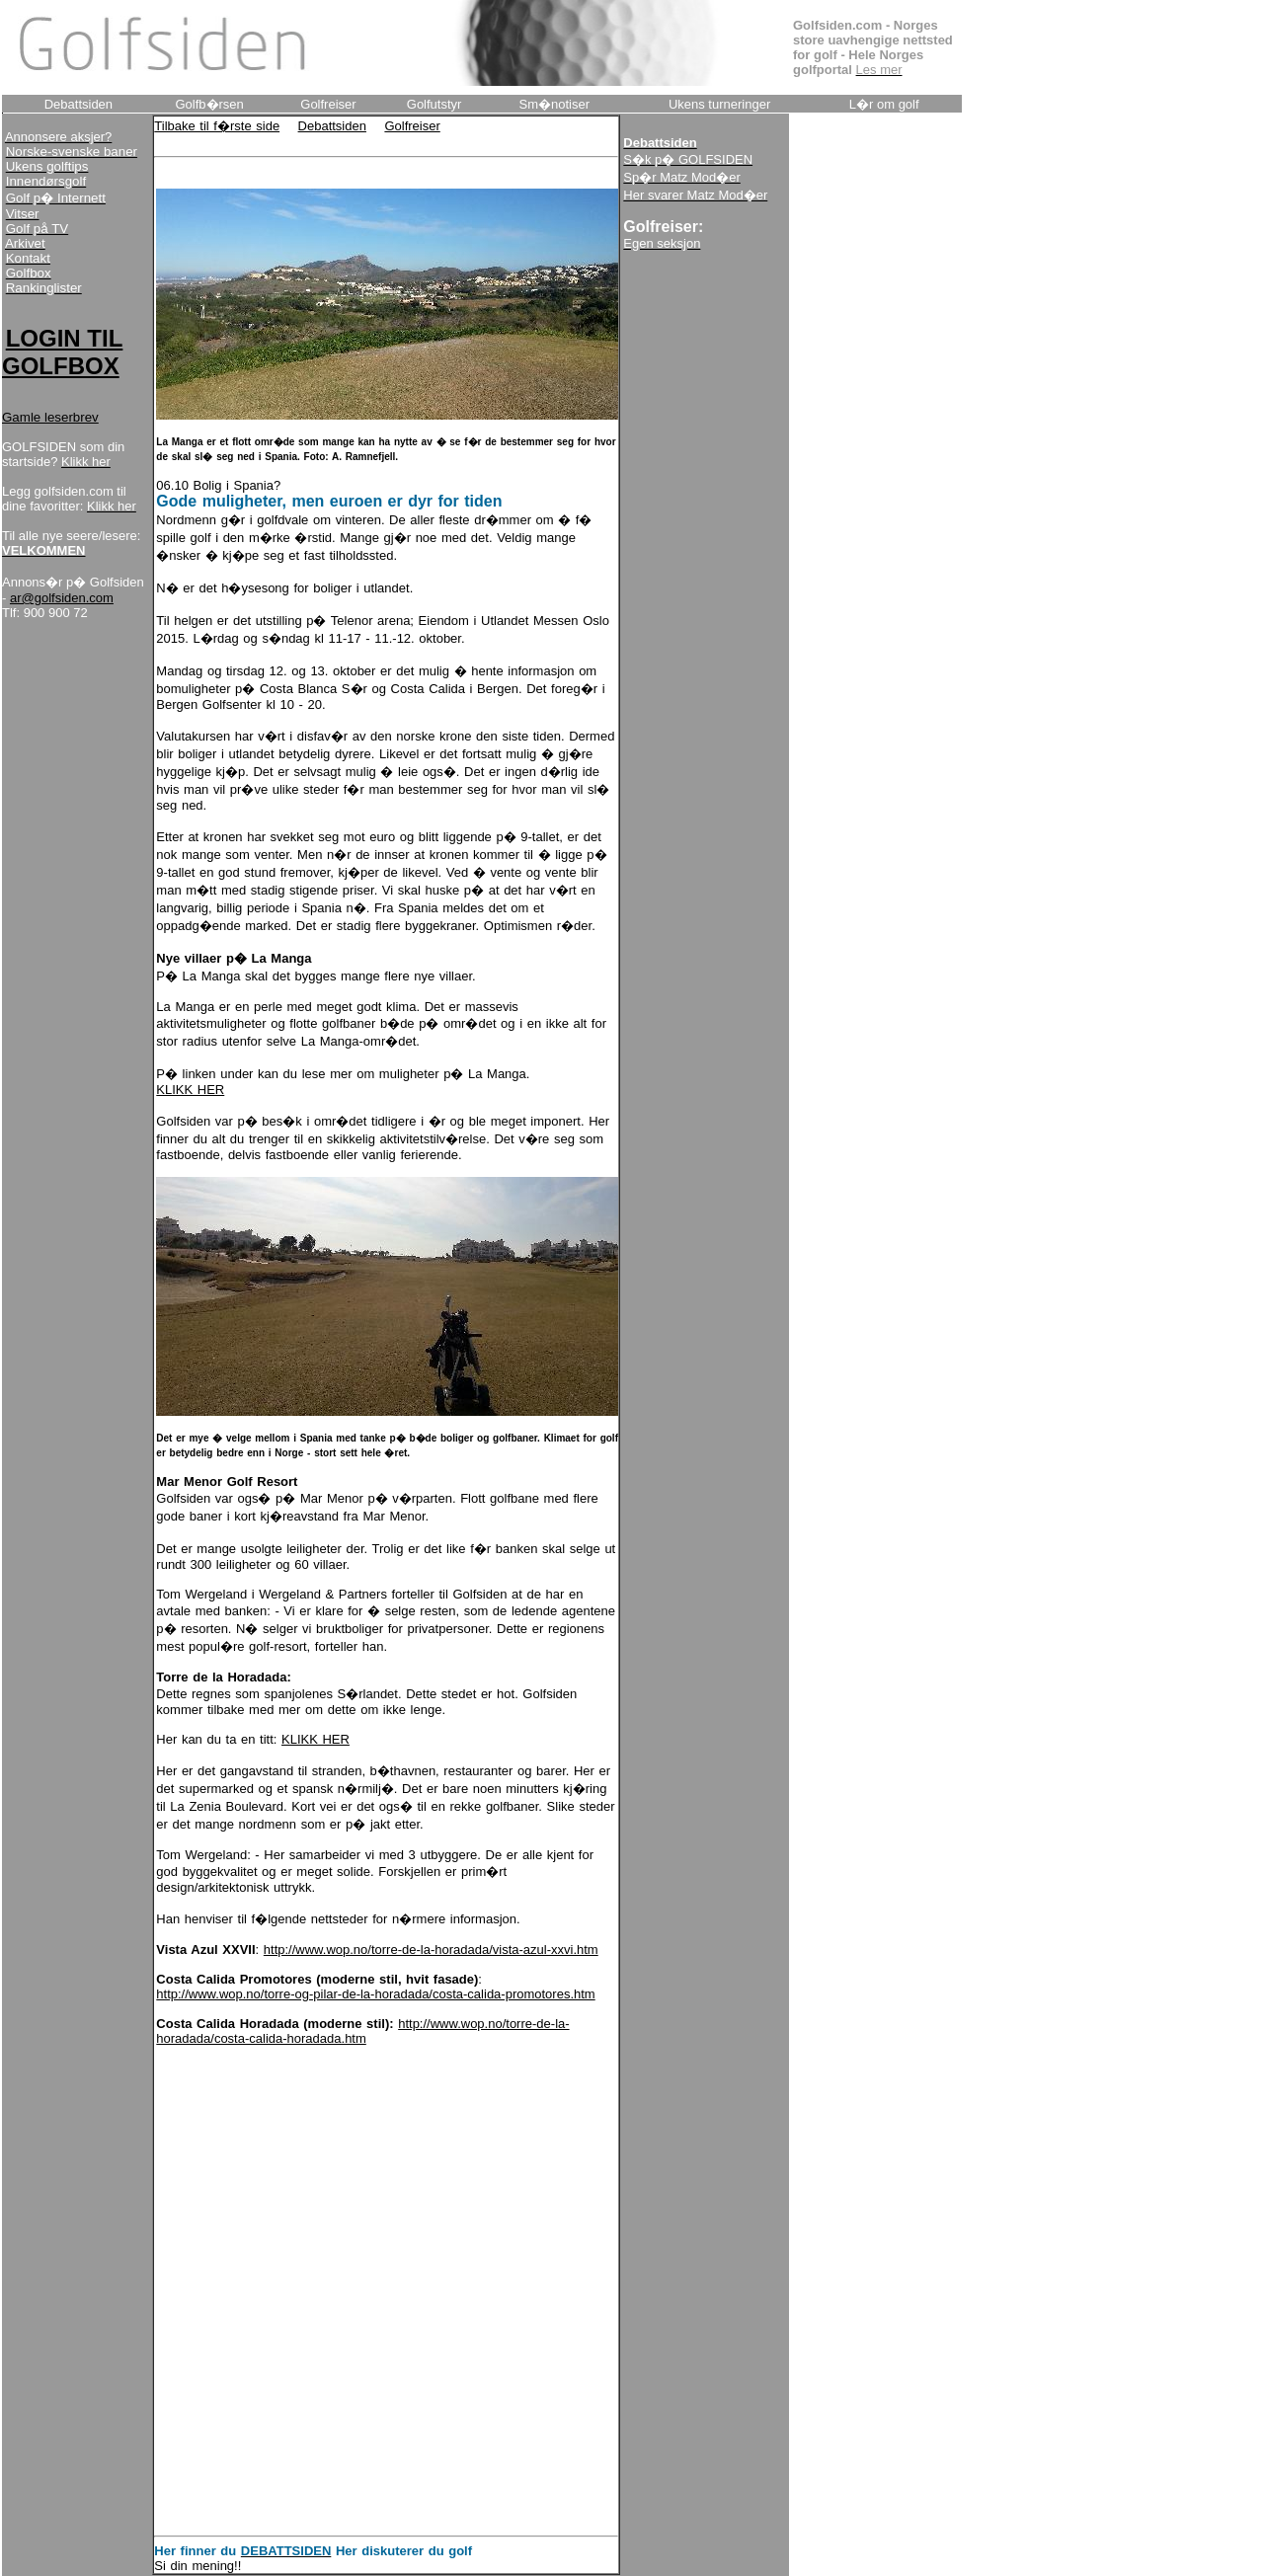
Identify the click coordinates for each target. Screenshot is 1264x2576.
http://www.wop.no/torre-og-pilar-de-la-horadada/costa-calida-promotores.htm (375, 1994)
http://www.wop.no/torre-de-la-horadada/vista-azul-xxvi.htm (431, 1949)
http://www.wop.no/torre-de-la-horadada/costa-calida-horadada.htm (362, 2031)
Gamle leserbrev (50, 417)
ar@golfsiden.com (62, 597)
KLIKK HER (190, 1089)
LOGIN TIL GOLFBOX (62, 352)
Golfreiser (411, 125)
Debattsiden (332, 125)
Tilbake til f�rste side (216, 125)
